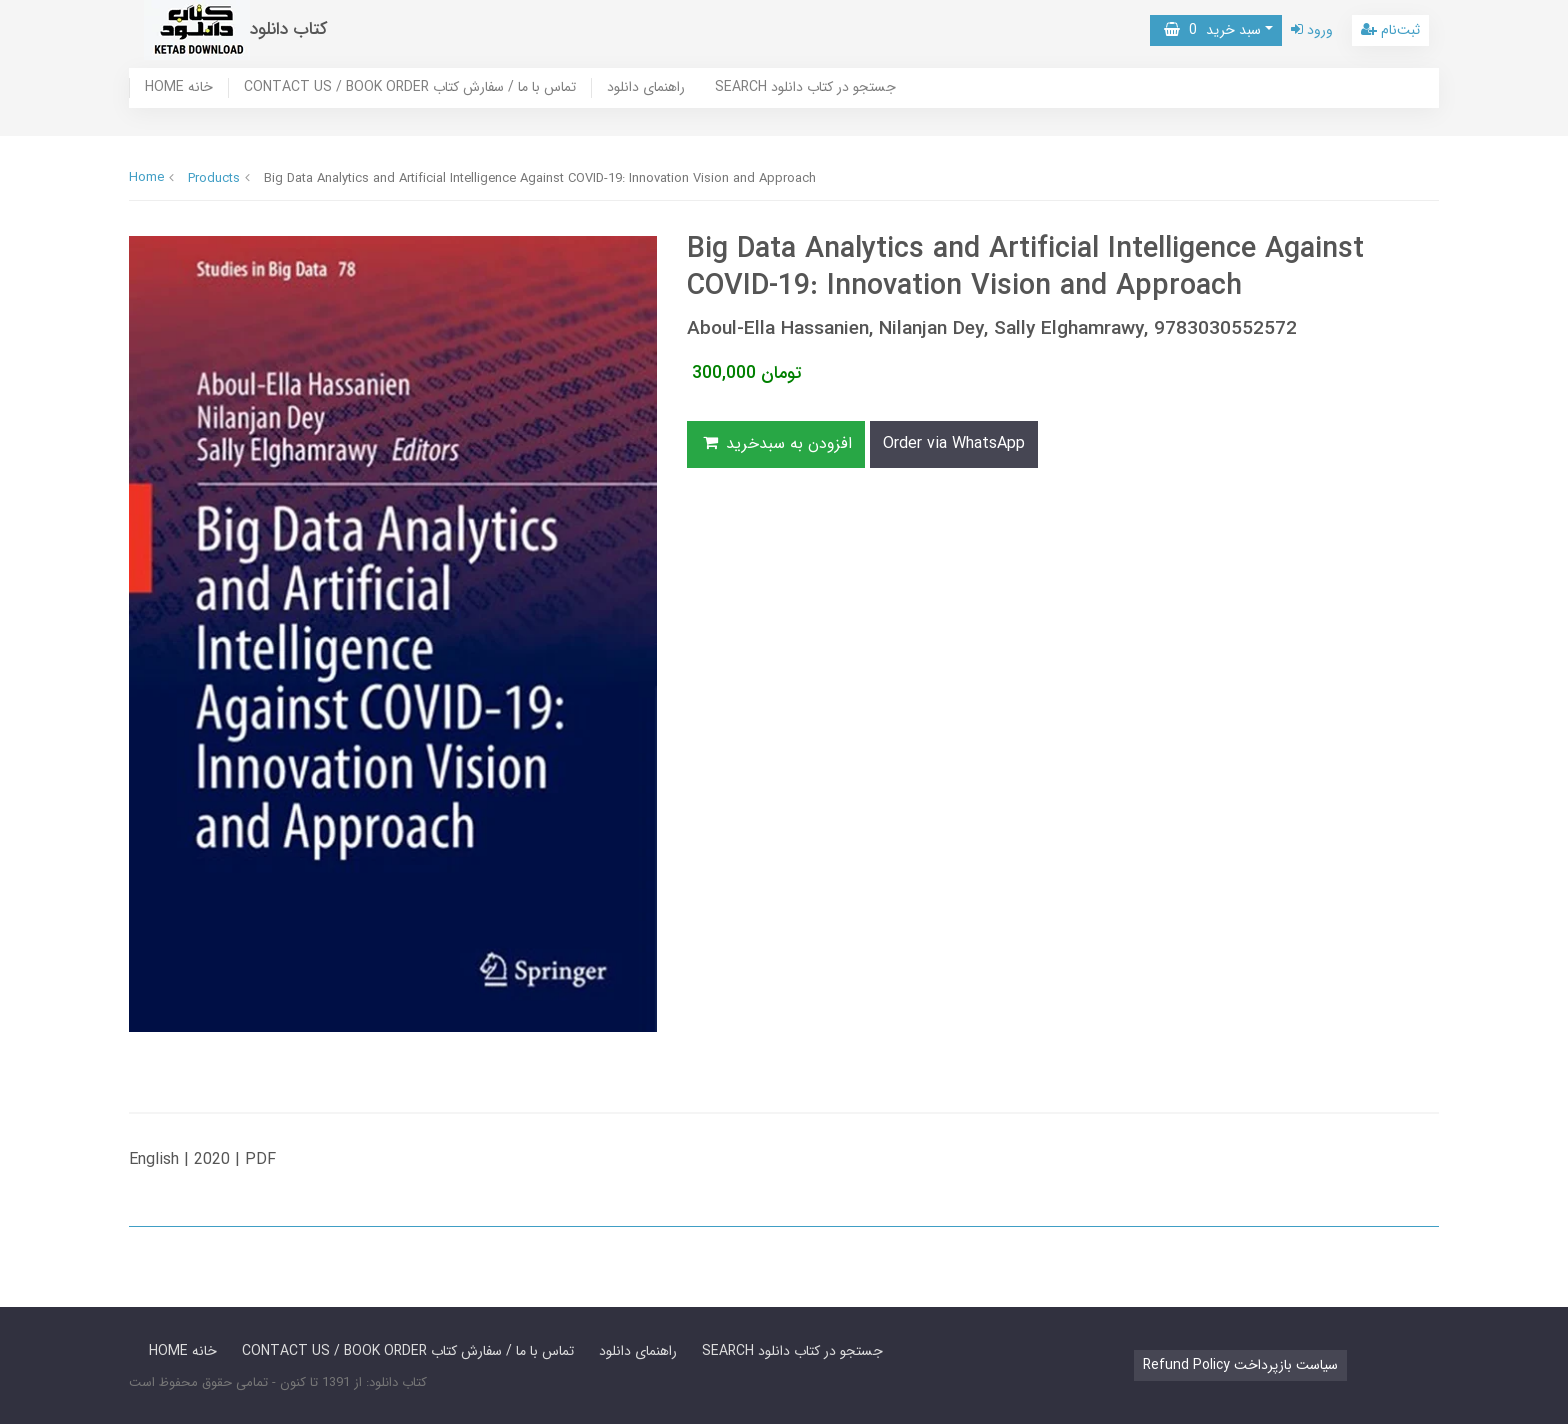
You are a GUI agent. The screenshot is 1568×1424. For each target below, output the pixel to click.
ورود (1312, 30)
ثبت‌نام (1390, 30)
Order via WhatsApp (954, 443)
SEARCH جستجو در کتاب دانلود (805, 88)
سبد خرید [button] (1212, 30)
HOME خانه (179, 88)
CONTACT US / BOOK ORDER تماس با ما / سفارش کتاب (410, 88)
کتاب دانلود (289, 29)
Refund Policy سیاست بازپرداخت (1240, 1365)
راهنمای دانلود (646, 88)
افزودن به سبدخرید (776, 443)
